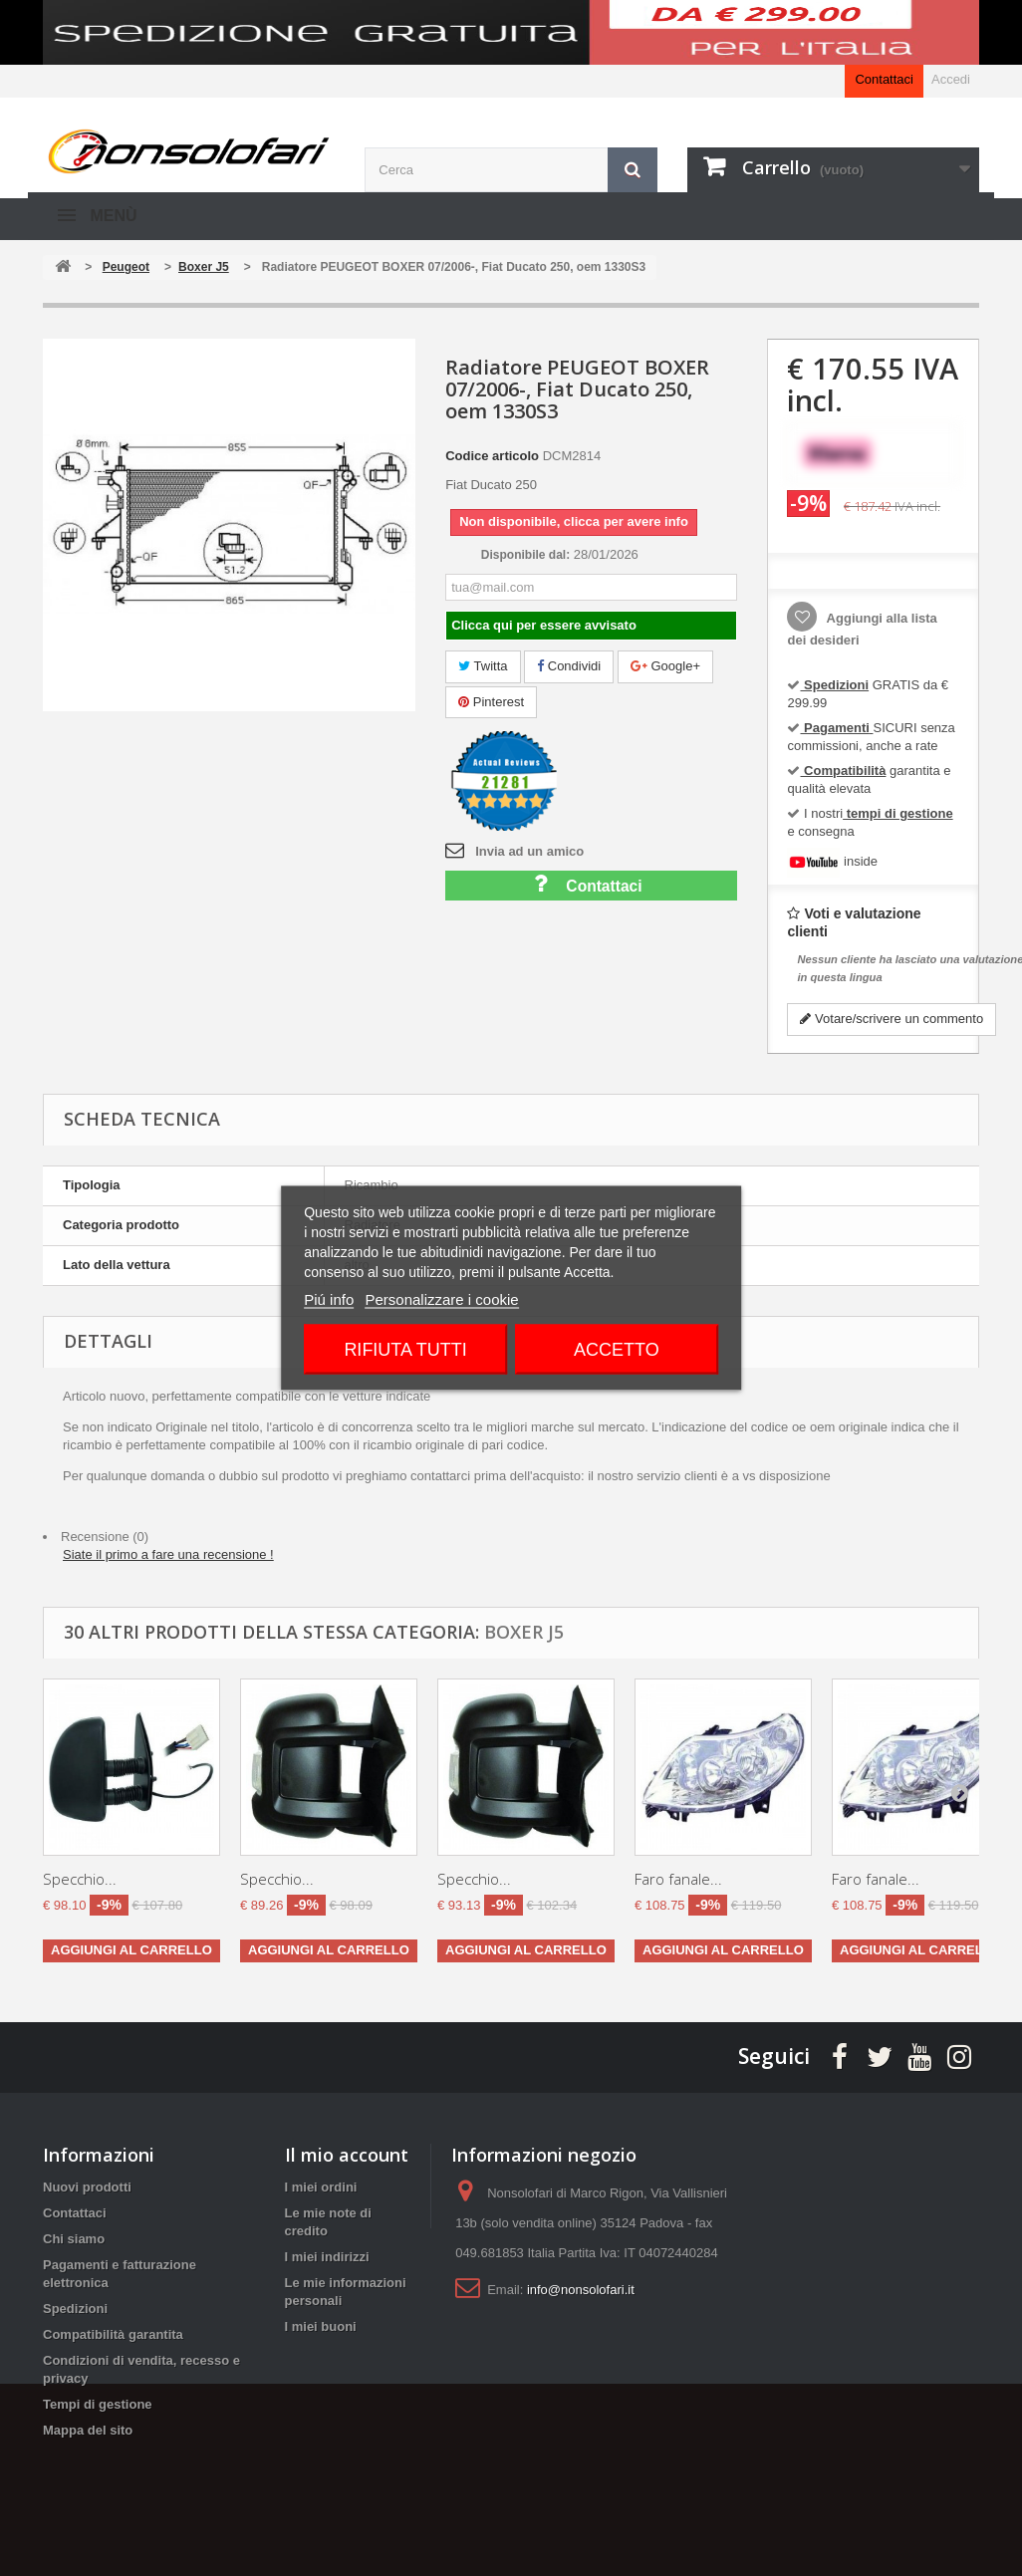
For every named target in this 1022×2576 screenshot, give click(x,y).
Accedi (950, 79)
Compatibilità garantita (113, 2334)
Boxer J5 (524, 1632)
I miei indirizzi (327, 2256)
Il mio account (346, 2155)
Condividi (569, 665)
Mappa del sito (87, 2430)
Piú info (329, 1299)
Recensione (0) (104, 1536)
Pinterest (491, 701)
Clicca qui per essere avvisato (544, 625)
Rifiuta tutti (405, 1350)
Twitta (482, 665)
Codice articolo (492, 455)
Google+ (665, 665)
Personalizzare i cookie (441, 1299)
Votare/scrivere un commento (891, 1018)
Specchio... (80, 1879)
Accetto (616, 1350)
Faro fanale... (678, 1879)
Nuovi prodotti (87, 2187)
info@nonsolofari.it (581, 2289)
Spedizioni (75, 2308)
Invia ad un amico (529, 851)
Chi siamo (74, 2238)
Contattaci (884, 79)
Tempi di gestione (97, 2404)
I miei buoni (321, 2326)
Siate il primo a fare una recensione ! (168, 1554)
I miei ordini (321, 2187)
